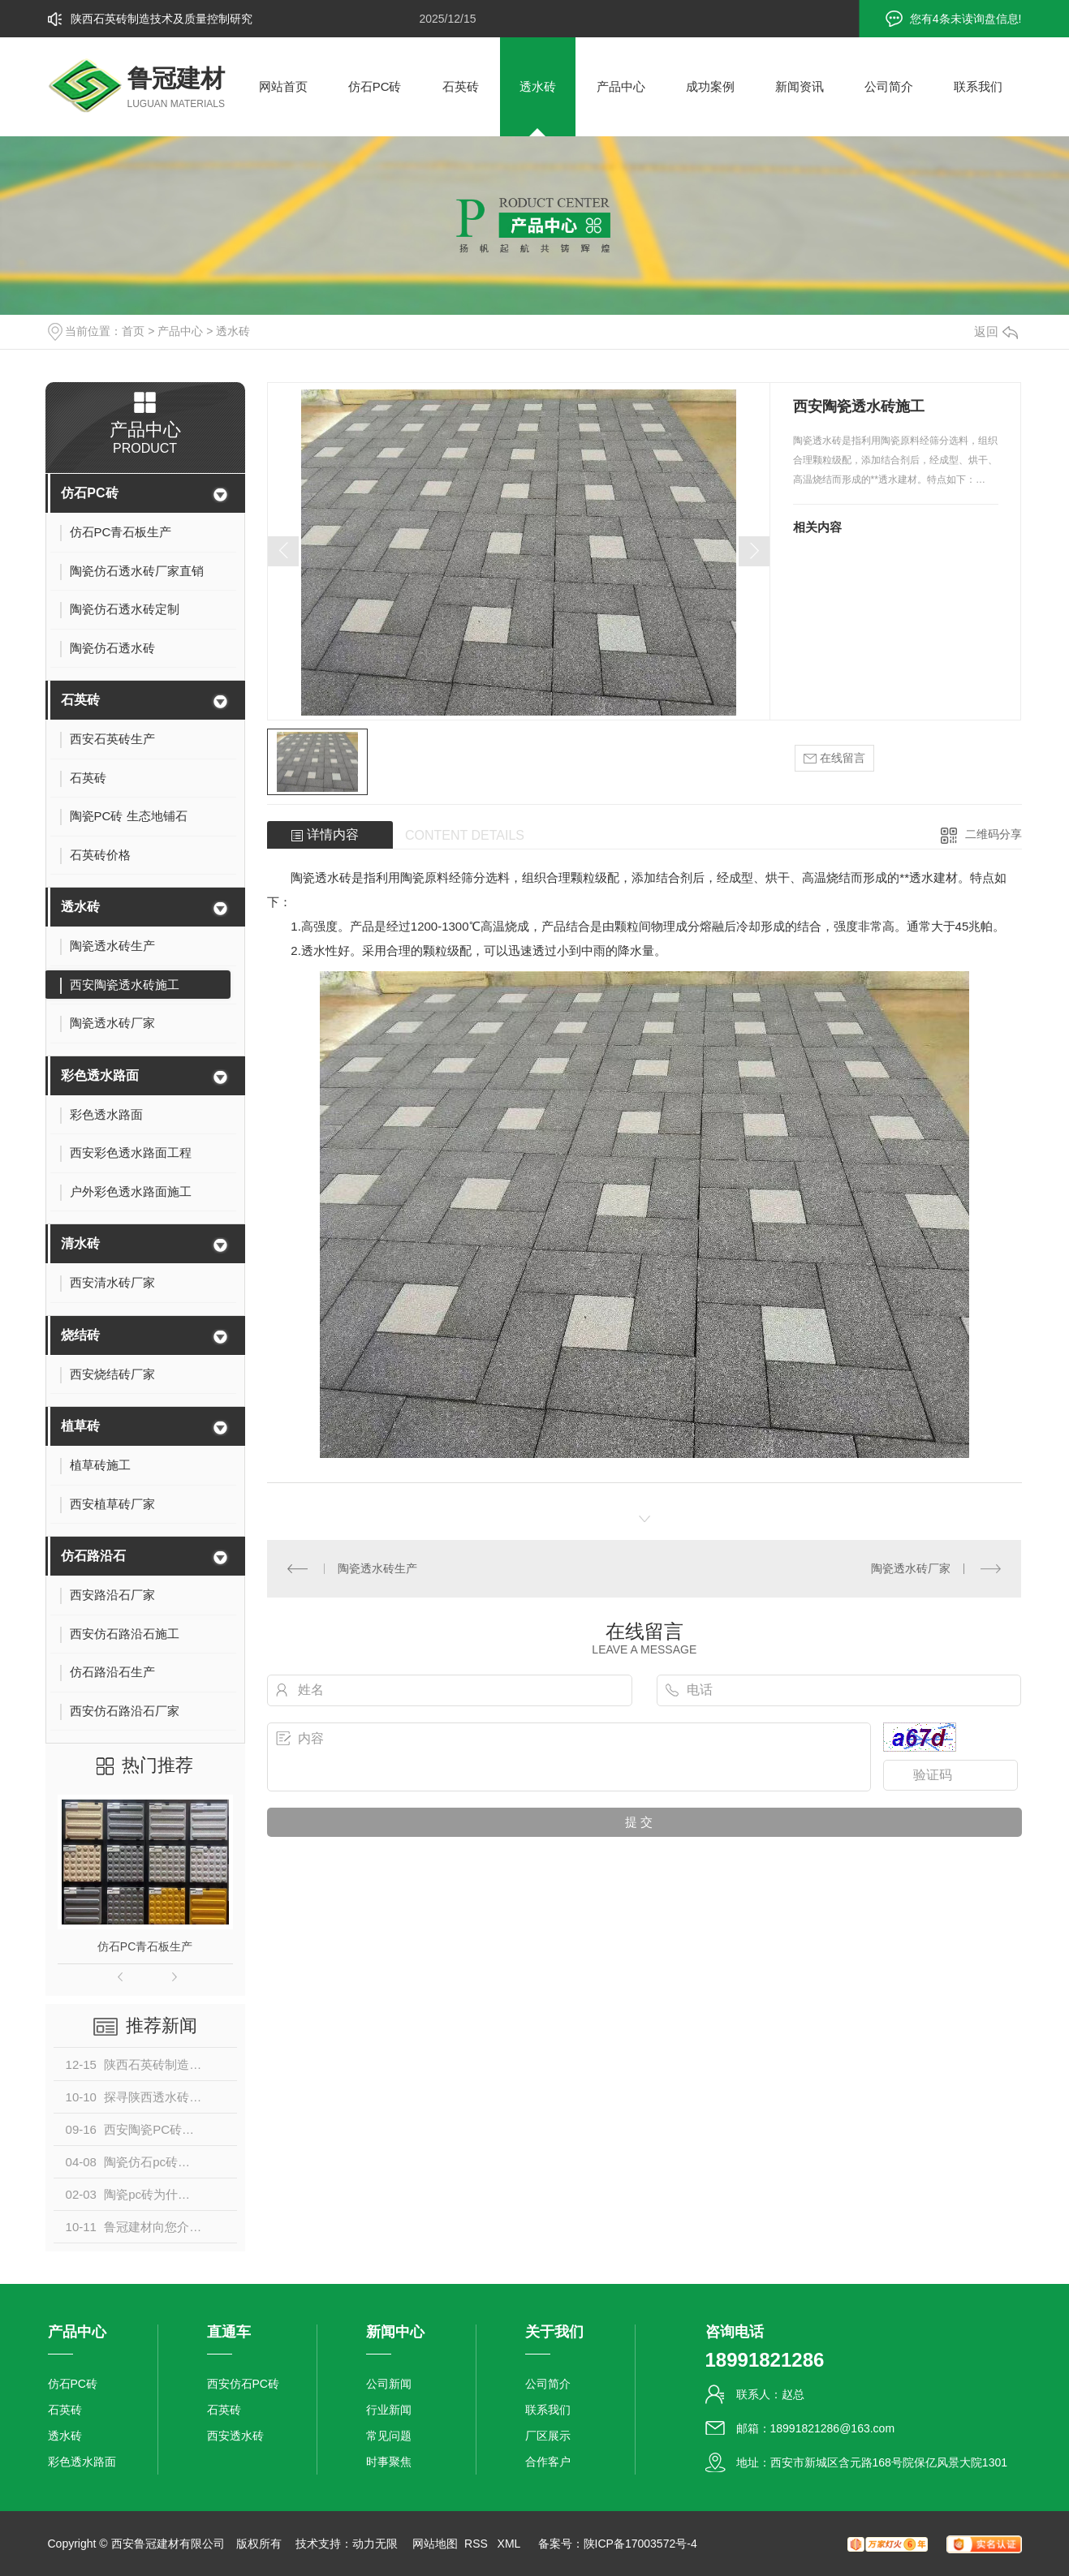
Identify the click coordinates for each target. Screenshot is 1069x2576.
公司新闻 (389, 2383)
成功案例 (710, 86)
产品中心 (621, 86)
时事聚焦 (389, 2461)
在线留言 (834, 758)
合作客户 (548, 2461)
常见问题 (389, 2435)
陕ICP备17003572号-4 (640, 2543)
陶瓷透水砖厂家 (910, 1568)
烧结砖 (80, 1335)
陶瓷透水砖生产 (377, 1568)
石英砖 (460, 86)
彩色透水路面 (100, 1075)
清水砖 (80, 1243)
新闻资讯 (799, 86)
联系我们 (978, 86)
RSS (477, 2543)
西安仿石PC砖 (243, 2383)
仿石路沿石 (93, 1556)
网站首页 (283, 86)
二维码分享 (993, 834)
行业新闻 (389, 2409)
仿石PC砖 (375, 86)
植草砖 (80, 1426)
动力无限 (375, 2543)
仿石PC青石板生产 (144, 1946)
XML (511, 2543)
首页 (133, 331)
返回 (996, 331)
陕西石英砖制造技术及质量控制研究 (161, 18)
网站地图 (435, 2543)
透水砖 (537, 86)
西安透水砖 (235, 2435)
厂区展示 (548, 2435)
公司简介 (888, 86)
